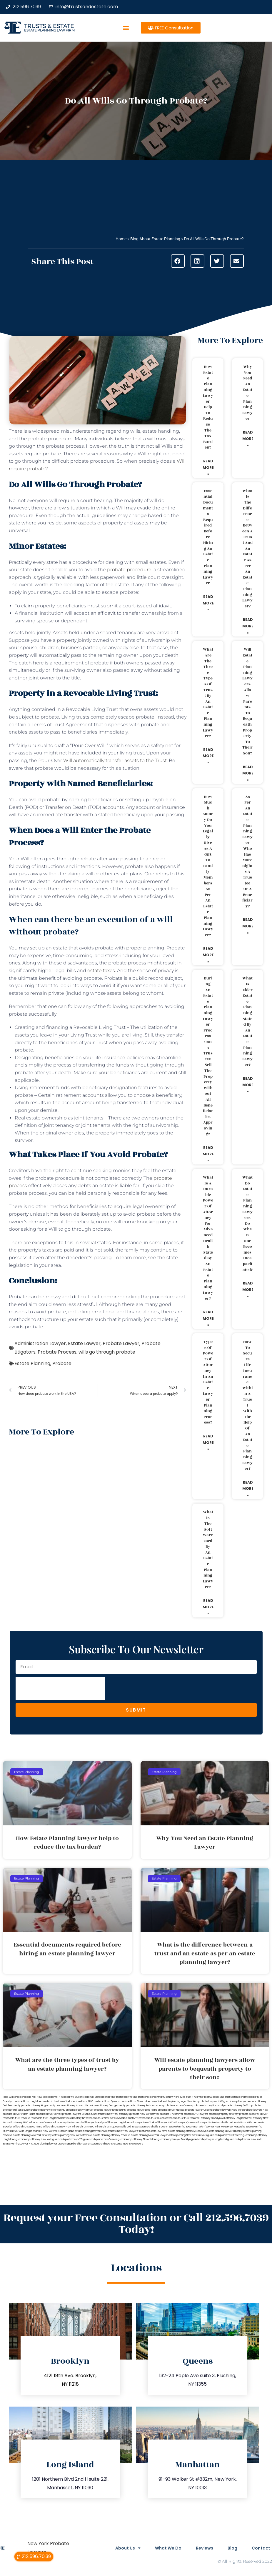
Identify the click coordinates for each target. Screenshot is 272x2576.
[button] (126, 28)
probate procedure (129, 569)
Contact (261, 2548)
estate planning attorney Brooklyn (111, 2135)
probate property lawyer (253, 2114)
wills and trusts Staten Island (137, 2126)
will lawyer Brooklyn (93, 2122)
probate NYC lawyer (171, 2114)
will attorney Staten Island (67, 2122)
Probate (61, 1363)
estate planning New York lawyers (187, 2135)
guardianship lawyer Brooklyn (174, 2139)
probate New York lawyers (123, 2131)
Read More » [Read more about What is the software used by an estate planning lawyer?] (208, 1607)
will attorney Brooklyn (208, 2118)
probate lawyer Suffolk (49, 2114)
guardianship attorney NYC (67, 2139)
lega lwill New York (37, 2097)
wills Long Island (28, 2131)
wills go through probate (107, 1352)
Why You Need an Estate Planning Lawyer (247, 392)
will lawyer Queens (184, 2122)
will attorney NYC (18, 2122)
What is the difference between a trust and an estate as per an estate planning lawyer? (247, 548)
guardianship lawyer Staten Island (86, 2143)
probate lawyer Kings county (110, 2110)
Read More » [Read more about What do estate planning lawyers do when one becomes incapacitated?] (247, 1289)
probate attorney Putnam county (144, 2105)
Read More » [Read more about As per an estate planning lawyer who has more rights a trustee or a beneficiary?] (247, 926)
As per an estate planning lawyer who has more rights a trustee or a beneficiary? (247, 851)
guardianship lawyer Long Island (209, 2139)
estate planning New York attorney (32, 2135)
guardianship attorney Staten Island (137, 2139)
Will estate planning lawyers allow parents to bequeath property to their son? (247, 701)
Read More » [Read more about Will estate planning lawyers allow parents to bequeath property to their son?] (247, 773)
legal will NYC (56, 2097)
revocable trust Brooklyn (16, 2118)
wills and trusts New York (57, 2126)
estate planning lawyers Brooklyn (225, 2131)
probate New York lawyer (144, 2114)
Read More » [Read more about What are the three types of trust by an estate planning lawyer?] (208, 756)
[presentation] (60, 1688)
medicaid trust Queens (106, 2101)
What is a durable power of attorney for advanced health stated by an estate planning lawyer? (208, 1237)
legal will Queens (74, 2097)
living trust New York (167, 2097)
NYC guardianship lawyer (232, 2101)
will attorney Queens (40, 2122)
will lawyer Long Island (117, 2122)
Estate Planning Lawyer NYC (18, 2143)
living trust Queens (207, 2097)
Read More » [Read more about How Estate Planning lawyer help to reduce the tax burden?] (208, 467)
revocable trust (174, 2118)
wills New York (45, 2131)
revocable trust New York (100, 2118)
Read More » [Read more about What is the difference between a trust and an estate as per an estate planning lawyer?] (247, 626)
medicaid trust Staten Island (135, 2101)
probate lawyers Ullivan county (79, 2114)
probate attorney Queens (177, 2105)
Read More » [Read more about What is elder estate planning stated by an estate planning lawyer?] (247, 1085)
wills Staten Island (64, 2131)
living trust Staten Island (231, 2097)
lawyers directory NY (73, 2118)
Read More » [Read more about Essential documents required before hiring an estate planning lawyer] (208, 603)
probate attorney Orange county (107, 2105)
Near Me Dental (114, 2143)
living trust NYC (188, 2097)
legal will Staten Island (96, 2097)
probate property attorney (224, 2114)
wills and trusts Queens (108, 2126)
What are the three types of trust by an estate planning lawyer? (208, 693)
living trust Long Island (143, 2097)
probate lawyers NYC (255, 2110)
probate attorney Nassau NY (72, 2105)
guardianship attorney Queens (100, 2139)
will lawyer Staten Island (209, 2122)
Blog (232, 2548)
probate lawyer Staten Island (19, 2114)
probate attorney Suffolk (237, 2105)
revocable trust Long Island (46, 2118)
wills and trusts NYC (83, 2126)
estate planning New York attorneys (72, 2135)
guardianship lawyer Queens (50, 2143)
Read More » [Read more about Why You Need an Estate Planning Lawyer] (247, 438)
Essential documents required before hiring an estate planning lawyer (208, 537)
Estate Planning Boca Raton (183, 2126)
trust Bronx (190, 2118)
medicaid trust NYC (82, 2101)
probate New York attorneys (114, 2114)
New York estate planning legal (169, 2101)
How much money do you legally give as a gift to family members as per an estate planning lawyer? (208, 866)
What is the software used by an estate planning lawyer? (208, 1549)
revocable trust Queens (152, 2118)
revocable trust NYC (127, 2118)
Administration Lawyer (40, 1343)
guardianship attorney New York (34, 2139)
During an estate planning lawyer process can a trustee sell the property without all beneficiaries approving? (208, 1056)
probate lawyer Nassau (171, 2110)
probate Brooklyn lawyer (80, 2110)
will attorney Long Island (234, 2118)
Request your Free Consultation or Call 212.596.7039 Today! (136, 2224)
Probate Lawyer (121, 1343)
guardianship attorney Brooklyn (224, 2135)
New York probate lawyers (202, 2101)
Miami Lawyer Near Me (212, 2126)
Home (121, 238)
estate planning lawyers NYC (91, 2131)
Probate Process (57, 1352)
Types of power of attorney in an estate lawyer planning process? (208, 1382)
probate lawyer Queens (198, 2110)
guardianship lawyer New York (244, 2139)
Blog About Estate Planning (155, 238)
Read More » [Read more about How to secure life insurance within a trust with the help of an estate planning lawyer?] (247, 1488)
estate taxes (101, 970)
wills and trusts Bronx (234, 2122)
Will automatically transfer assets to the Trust (115, 760)
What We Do (167, 2548)
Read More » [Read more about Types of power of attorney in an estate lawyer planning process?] (208, 1442)
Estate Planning (32, 1363)
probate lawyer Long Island (142, 2110)
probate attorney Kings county (38, 2105)
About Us (126, 2548)
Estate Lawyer (84, 1343)
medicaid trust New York (57, 2101)
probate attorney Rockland (208, 2105)
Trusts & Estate (49, 26)
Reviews (204, 2548)
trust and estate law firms (152, 2131)
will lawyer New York (142, 2122)
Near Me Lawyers (133, 2143)
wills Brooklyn (160, 2126)
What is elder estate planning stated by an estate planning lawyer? (247, 1021)
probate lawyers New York (228, 2110)
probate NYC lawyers (196, 2114)
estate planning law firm (49, 30)
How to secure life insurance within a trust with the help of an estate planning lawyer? (247, 1405)
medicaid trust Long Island (27, 2101)
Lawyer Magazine (235, 2126)
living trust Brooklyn (120, 2097)
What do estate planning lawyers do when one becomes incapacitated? (247, 1223)
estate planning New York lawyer (149, 2135)
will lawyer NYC (164, 2122)
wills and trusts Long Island (27, 2126)
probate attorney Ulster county (48, 2110)
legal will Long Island (14, 2097)
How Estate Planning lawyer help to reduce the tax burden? (208, 407)
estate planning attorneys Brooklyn (187, 2131)
